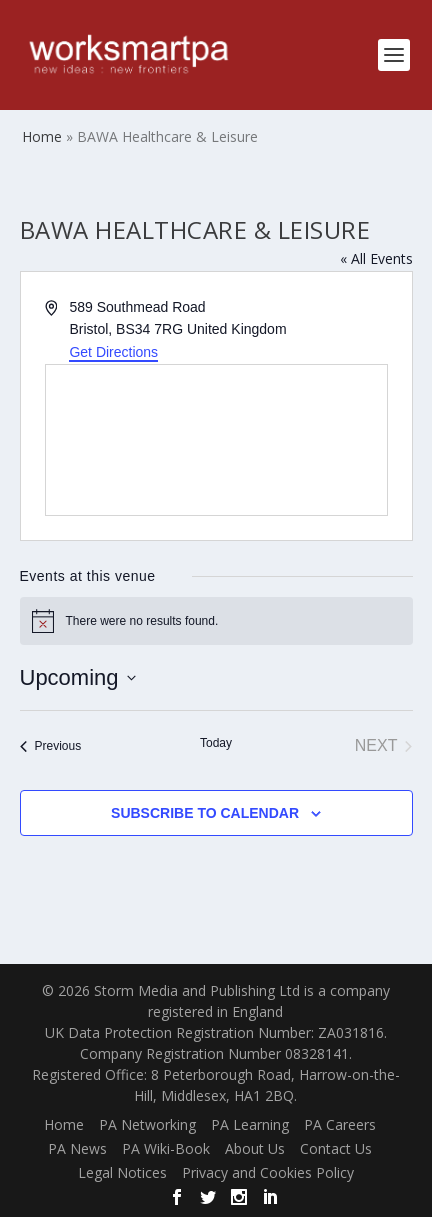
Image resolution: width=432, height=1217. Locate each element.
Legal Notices (122, 1172)
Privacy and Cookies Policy (268, 1172)
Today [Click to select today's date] (216, 743)
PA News (77, 1148)
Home (64, 1124)
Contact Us (336, 1148)
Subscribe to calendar (205, 813)
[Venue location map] (216, 440)
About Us (255, 1148)
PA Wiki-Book (166, 1148)
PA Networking (147, 1124)
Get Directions (113, 352)
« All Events (376, 258)
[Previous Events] (51, 746)
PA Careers (340, 1124)
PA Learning (250, 1124)
